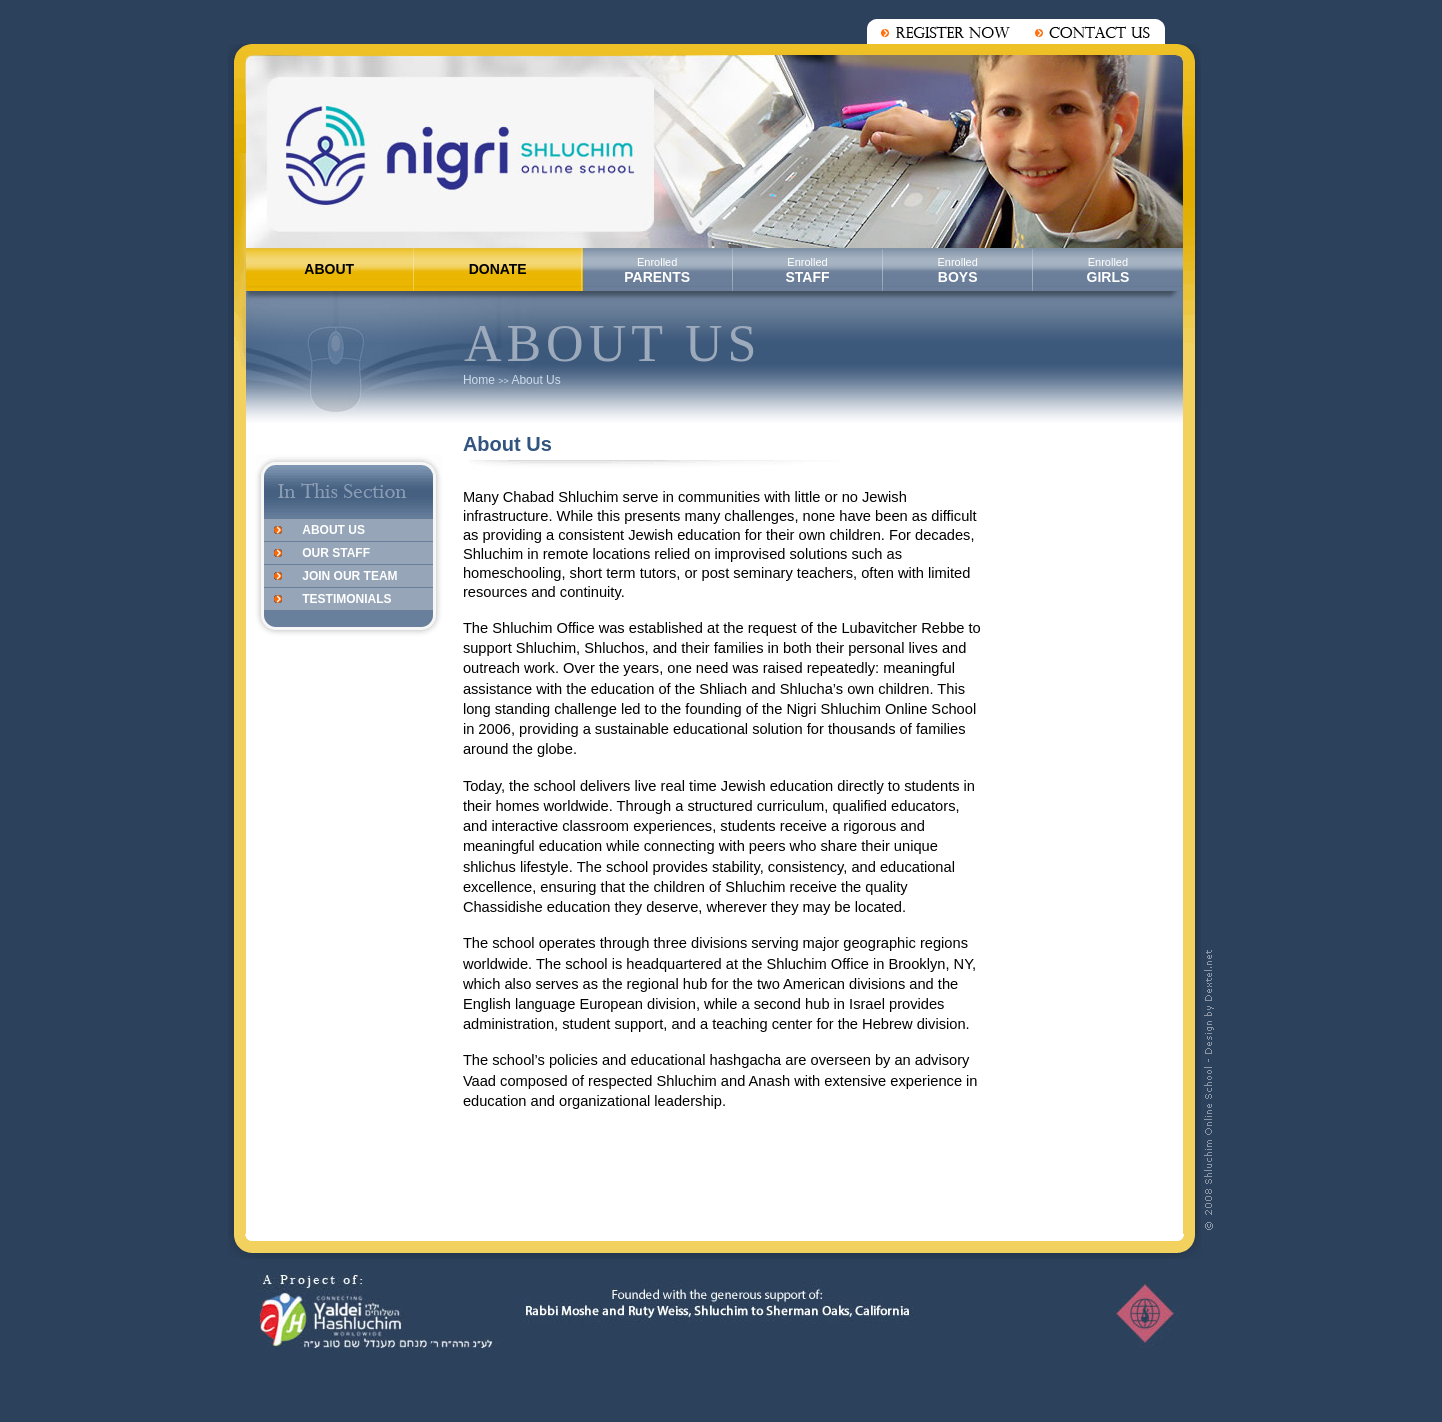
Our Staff (336, 553)
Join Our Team (349, 576)
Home (479, 380)
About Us (535, 380)
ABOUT (329, 269)
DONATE (498, 269)
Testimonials (346, 599)
